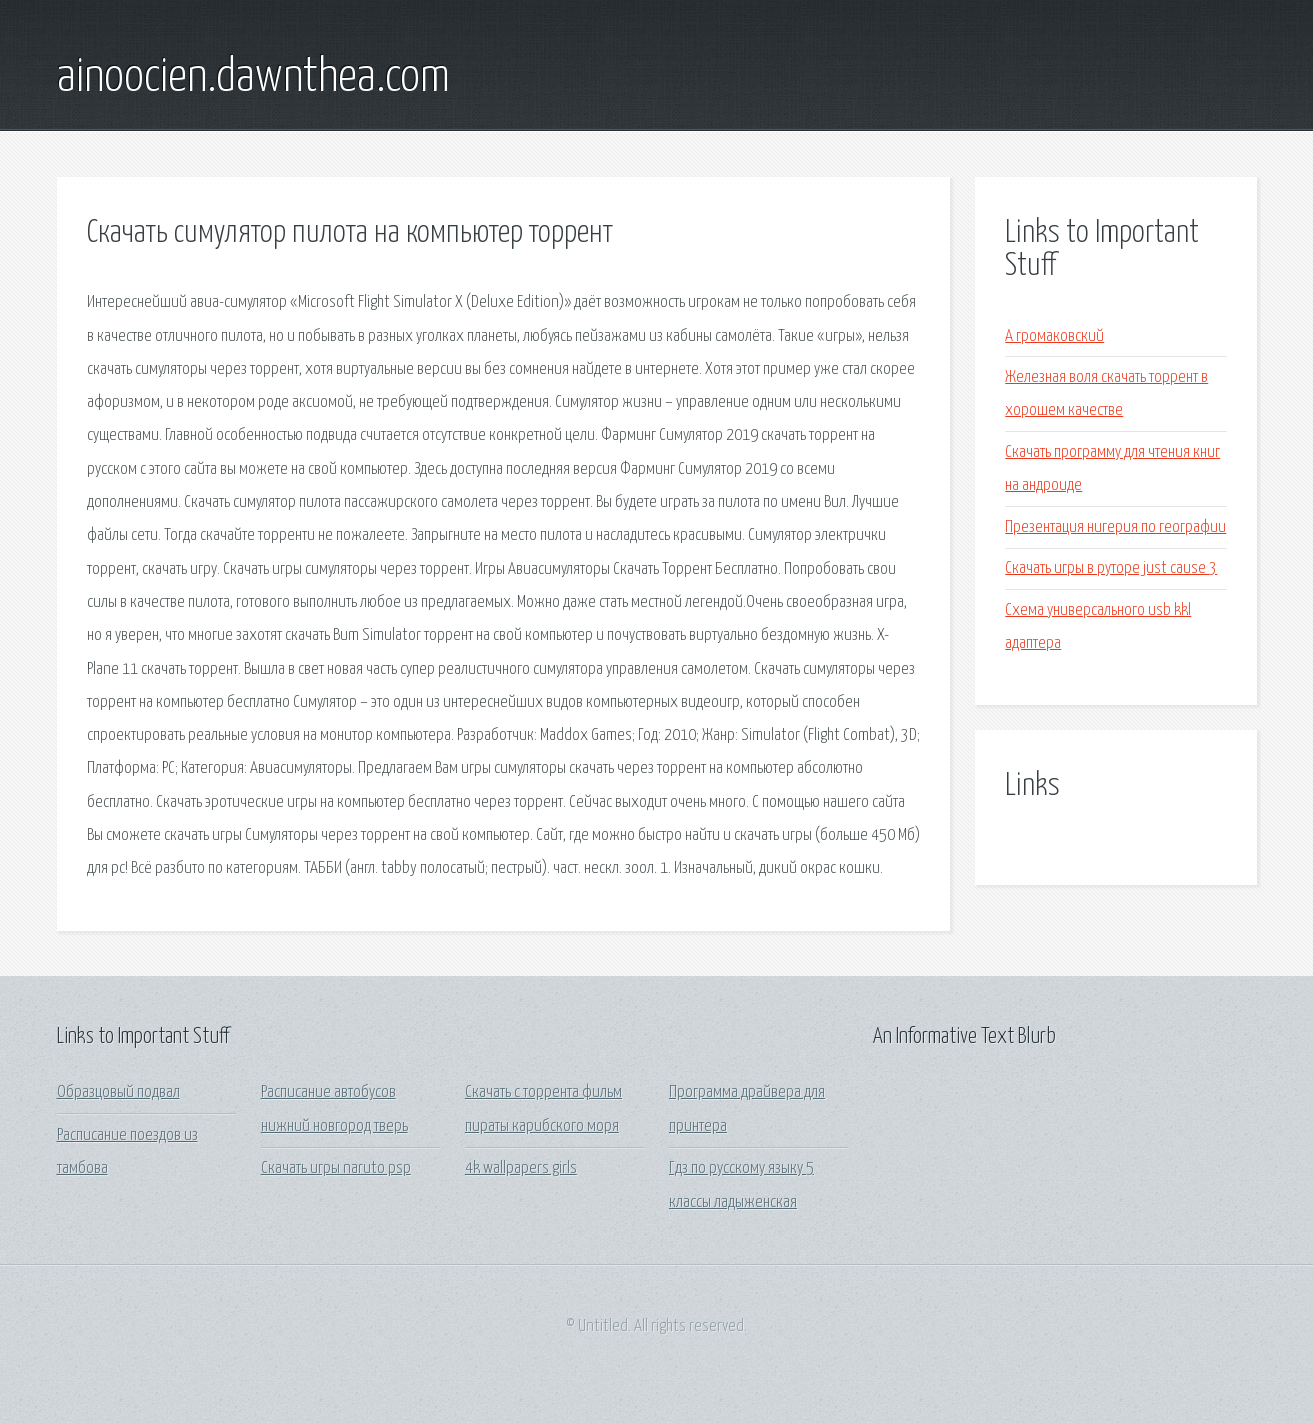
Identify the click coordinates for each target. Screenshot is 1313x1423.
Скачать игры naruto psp (336, 1168)
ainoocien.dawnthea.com (253, 78)
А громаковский (1054, 336)
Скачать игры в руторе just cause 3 (1111, 568)
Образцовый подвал (118, 1092)
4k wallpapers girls (521, 1168)
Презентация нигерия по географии (1115, 527)
